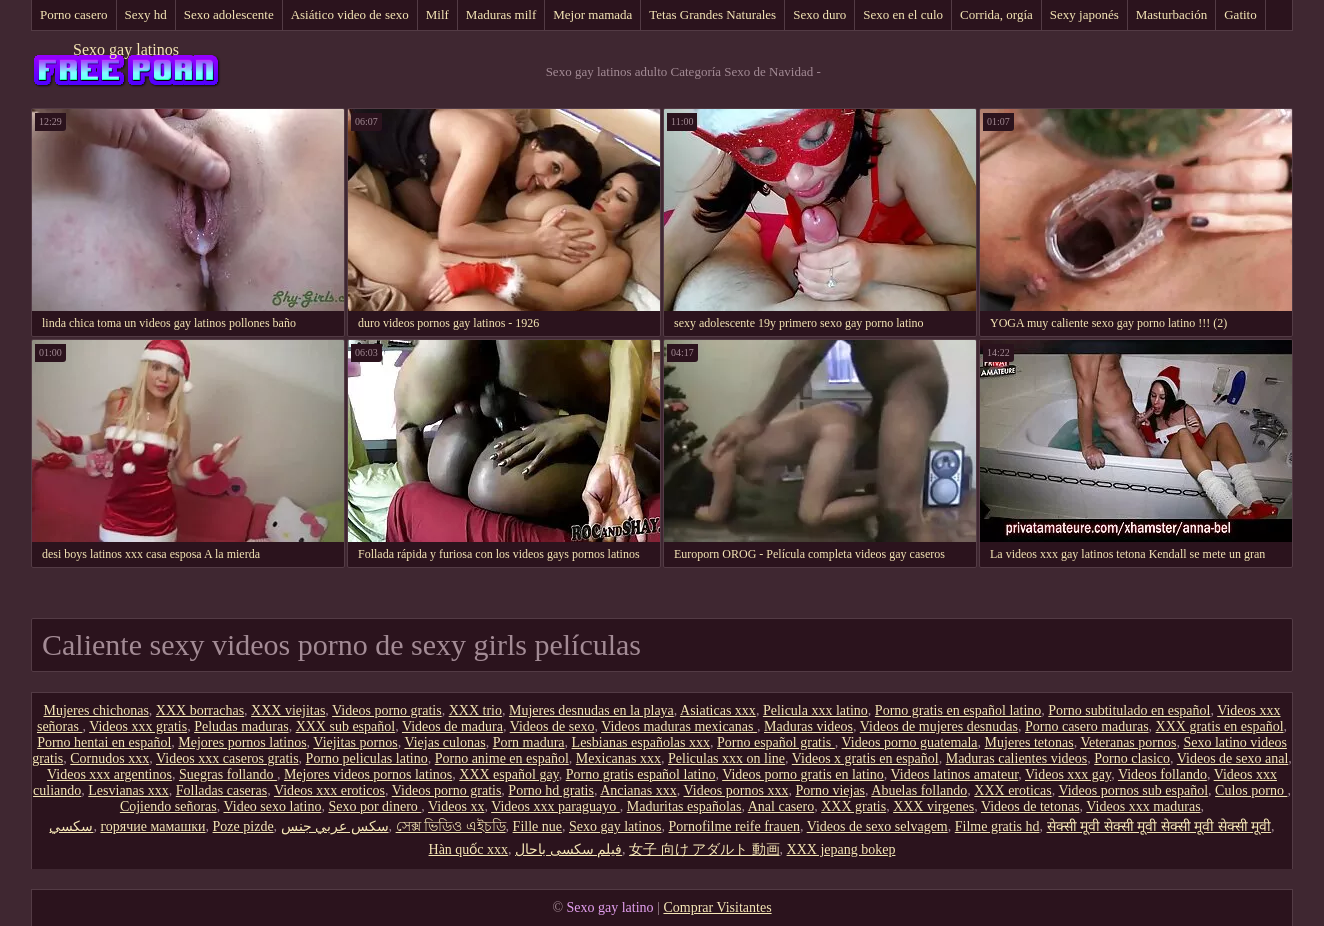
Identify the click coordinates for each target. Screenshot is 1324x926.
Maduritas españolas (684, 806)
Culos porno (1251, 790)
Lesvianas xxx (128, 790)
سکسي (71, 826)
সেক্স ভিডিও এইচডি (451, 826)
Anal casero (781, 806)
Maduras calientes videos (1017, 758)
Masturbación (1171, 14)
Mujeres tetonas (1029, 742)
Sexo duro (819, 14)
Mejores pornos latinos (242, 742)
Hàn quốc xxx (469, 849)
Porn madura (529, 742)
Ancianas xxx (638, 790)
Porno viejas (830, 790)
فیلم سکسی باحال (568, 849)
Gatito (1240, 14)
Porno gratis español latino (641, 774)
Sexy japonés (1084, 14)
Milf (437, 14)
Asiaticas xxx (718, 710)
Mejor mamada (592, 14)
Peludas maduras (241, 726)
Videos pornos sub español (1133, 790)
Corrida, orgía (996, 14)
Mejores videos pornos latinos (368, 774)
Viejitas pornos (355, 742)
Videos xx (456, 806)
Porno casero (74, 14)
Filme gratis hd (997, 826)
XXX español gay (508, 774)
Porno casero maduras (1087, 726)
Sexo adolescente (229, 14)
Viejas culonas (444, 742)
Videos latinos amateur (955, 774)
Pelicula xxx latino (815, 710)
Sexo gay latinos (126, 49)
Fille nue (537, 826)
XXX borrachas (200, 710)
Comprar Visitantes (717, 907)
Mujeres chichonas (95, 710)
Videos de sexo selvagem (877, 826)
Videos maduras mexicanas (679, 726)
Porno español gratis (776, 742)
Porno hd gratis (551, 790)
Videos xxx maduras (1143, 806)
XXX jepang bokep (841, 849)
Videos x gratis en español (865, 758)
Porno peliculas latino (367, 758)
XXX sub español (346, 726)
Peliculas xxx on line (726, 758)
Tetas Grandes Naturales (712, 14)
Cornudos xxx (109, 758)
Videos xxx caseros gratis (227, 758)
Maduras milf (501, 14)
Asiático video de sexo (350, 14)
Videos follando (1162, 774)
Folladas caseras (221, 790)
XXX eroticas (1012, 790)
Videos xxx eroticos (329, 790)
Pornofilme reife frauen (734, 826)
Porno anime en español (502, 758)
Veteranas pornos (1128, 742)
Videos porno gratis (387, 710)
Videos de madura (452, 726)
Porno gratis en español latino (958, 710)
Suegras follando (228, 774)
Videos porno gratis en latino (803, 774)
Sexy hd (146, 14)
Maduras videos (808, 726)
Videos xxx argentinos (109, 774)
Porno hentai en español (104, 742)
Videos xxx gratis (138, 726)
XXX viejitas (288, 710)
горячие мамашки (152, 826)
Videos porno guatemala (910, 742)
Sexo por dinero (374, 806)
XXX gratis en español (1220, 726)
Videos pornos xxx (736, 790)
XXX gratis (853, 806)
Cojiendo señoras (168, 806)
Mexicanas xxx (618, 758)
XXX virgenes (933, 806)
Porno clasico (1132, 758)
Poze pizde (243, 826)
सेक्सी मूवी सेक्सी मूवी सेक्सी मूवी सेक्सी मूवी (1159, 826)
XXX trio (475, 710)
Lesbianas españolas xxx (641, 742)
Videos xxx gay (1068, 774)
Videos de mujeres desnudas (939, 726)
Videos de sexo (552, 726)
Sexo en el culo (903, 14)
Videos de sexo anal (1233, 758)
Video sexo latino (272, 806)
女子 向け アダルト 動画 (704, 849)
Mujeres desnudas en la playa (591, 710)
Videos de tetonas (1030, 806)
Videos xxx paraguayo (555, 806)
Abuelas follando (919, 790)
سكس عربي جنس (335, 826)
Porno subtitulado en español (1129, 710)
